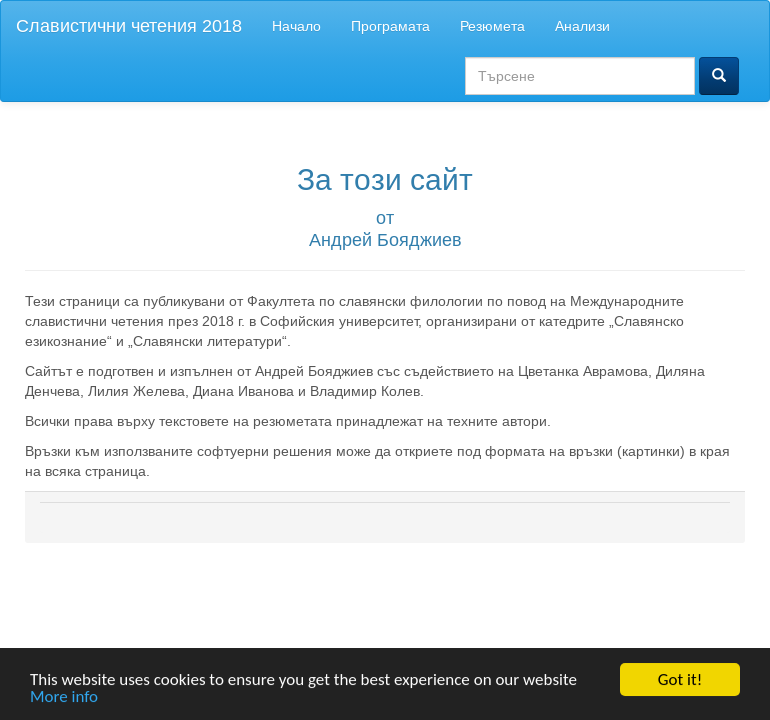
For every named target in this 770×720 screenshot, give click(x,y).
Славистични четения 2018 (129, 26)
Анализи (582, 26)
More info (64, 697)
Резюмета (492, 26)
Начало (296, 26)
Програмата (390, 26)
